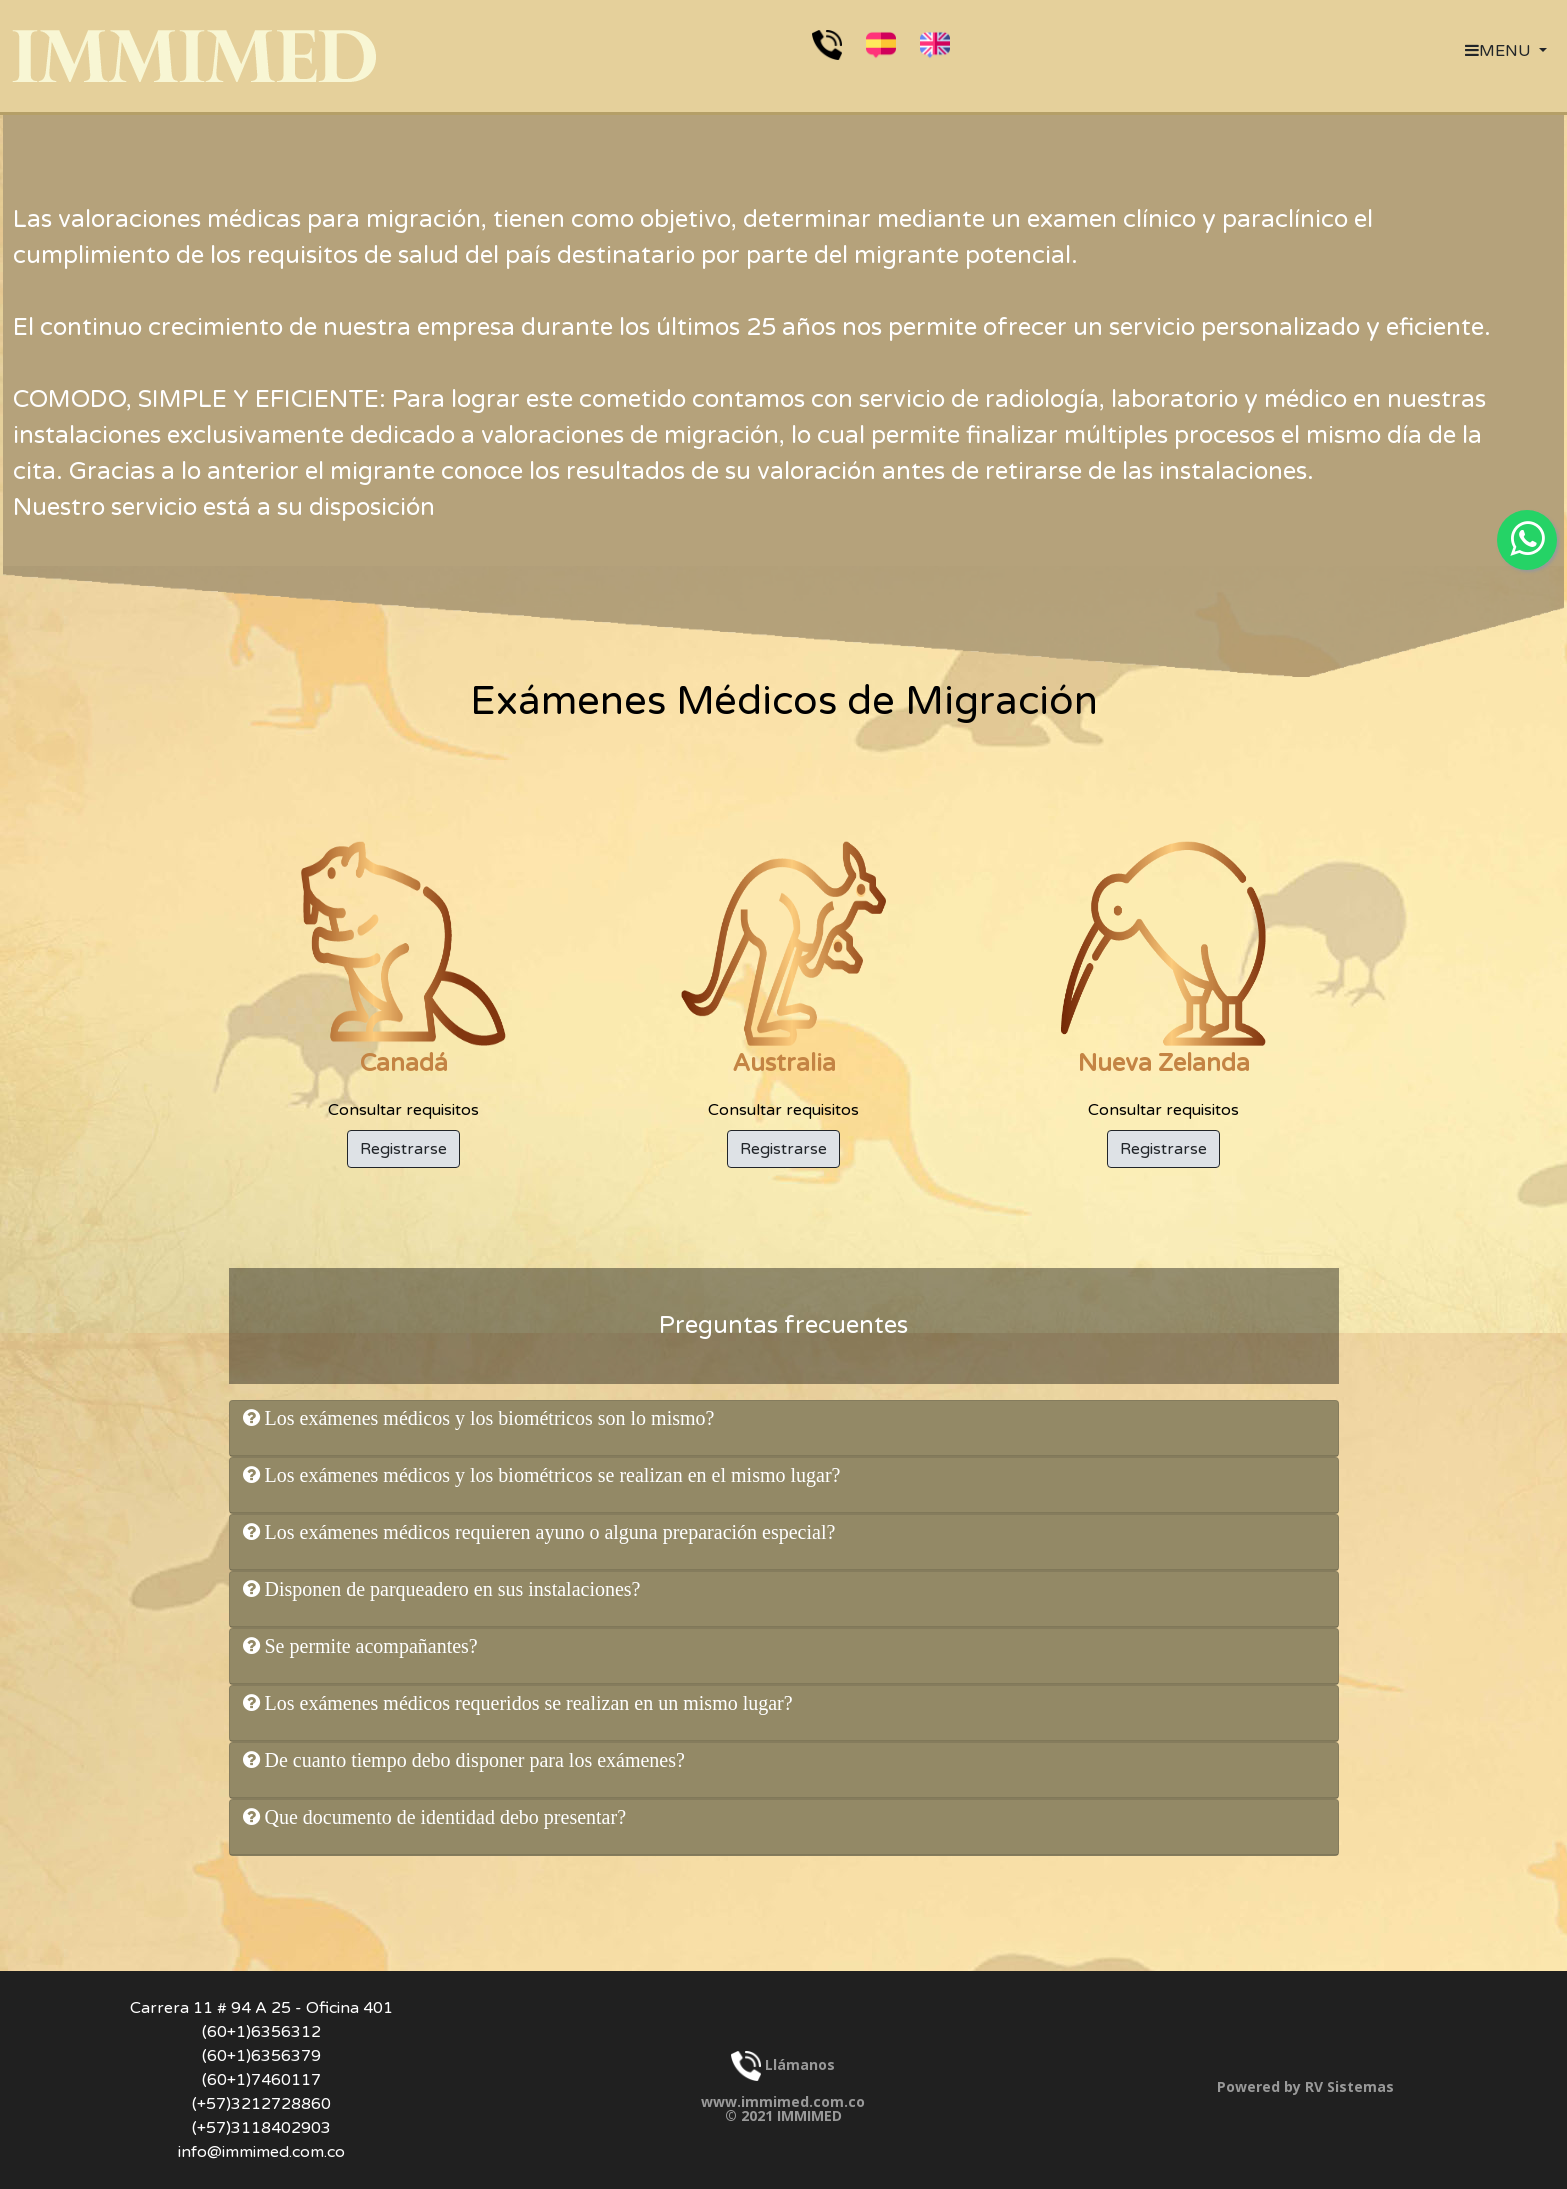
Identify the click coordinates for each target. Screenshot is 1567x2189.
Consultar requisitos (404, 980)
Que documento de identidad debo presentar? (443, 1817)
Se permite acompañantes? (369, 1646)
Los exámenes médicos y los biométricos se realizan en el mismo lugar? (550, 1475)
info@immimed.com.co (261, 2152)
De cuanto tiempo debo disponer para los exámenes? (472, 1760)
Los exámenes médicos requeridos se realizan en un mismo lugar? (526, 1703)
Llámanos (783, 2064)
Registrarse (403, 1149)
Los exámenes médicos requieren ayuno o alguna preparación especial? (548, 1532)
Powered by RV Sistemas (1305, 2086)
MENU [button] (1500, 51)
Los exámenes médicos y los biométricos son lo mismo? (487, 1418)
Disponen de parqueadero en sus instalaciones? (450, 1589)
